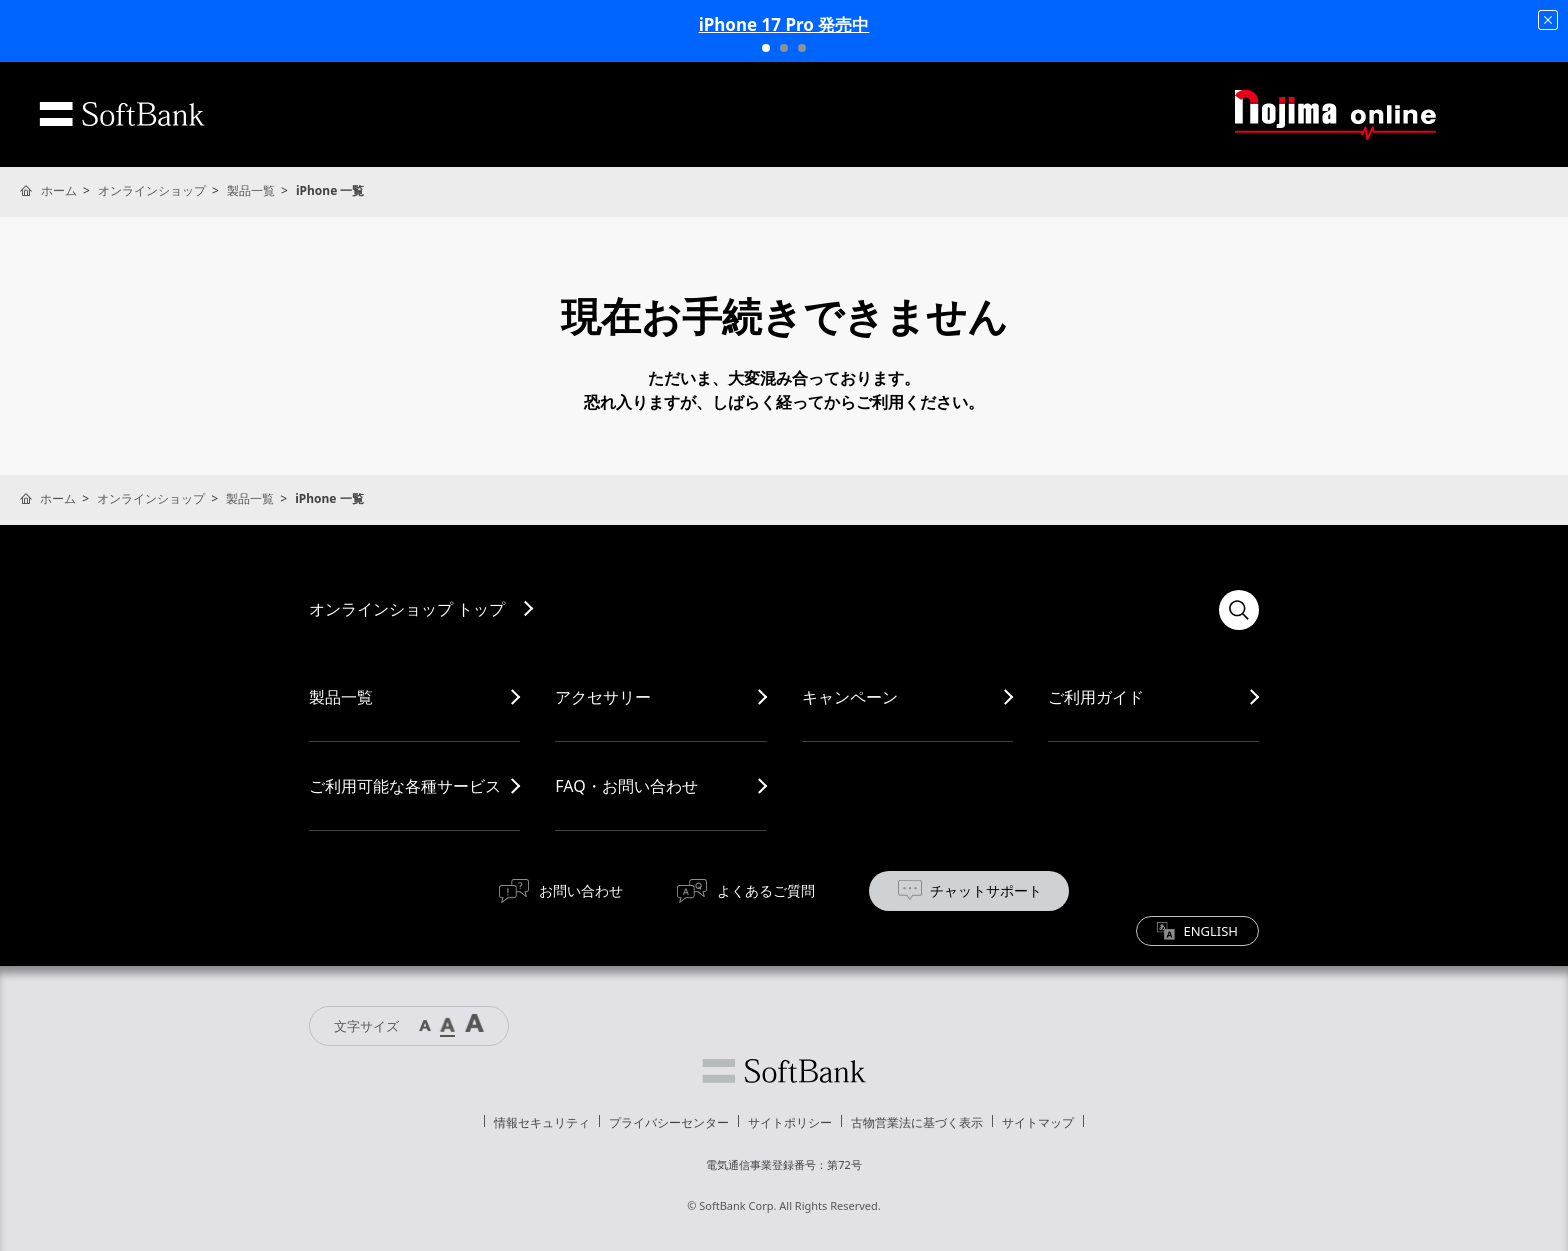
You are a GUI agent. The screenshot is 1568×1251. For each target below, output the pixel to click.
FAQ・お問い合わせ (626, 786)
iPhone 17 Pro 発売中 (784, 24)
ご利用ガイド (1096, 697)
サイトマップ (1038, 1122)
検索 (1239, 610)
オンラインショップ (152, 190)
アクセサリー (603, 697)
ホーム (59, 190)
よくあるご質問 (766, 890)
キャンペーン (850, 697)
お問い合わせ (581, 890)
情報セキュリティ (542, 1122)
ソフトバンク (784, 1071)
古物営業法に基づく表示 (917, 1122)
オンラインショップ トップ (407, 609)
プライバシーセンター (669, 1122)
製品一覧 (251, 190)
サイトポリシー (790, 1122)
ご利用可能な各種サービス (405, 786)
